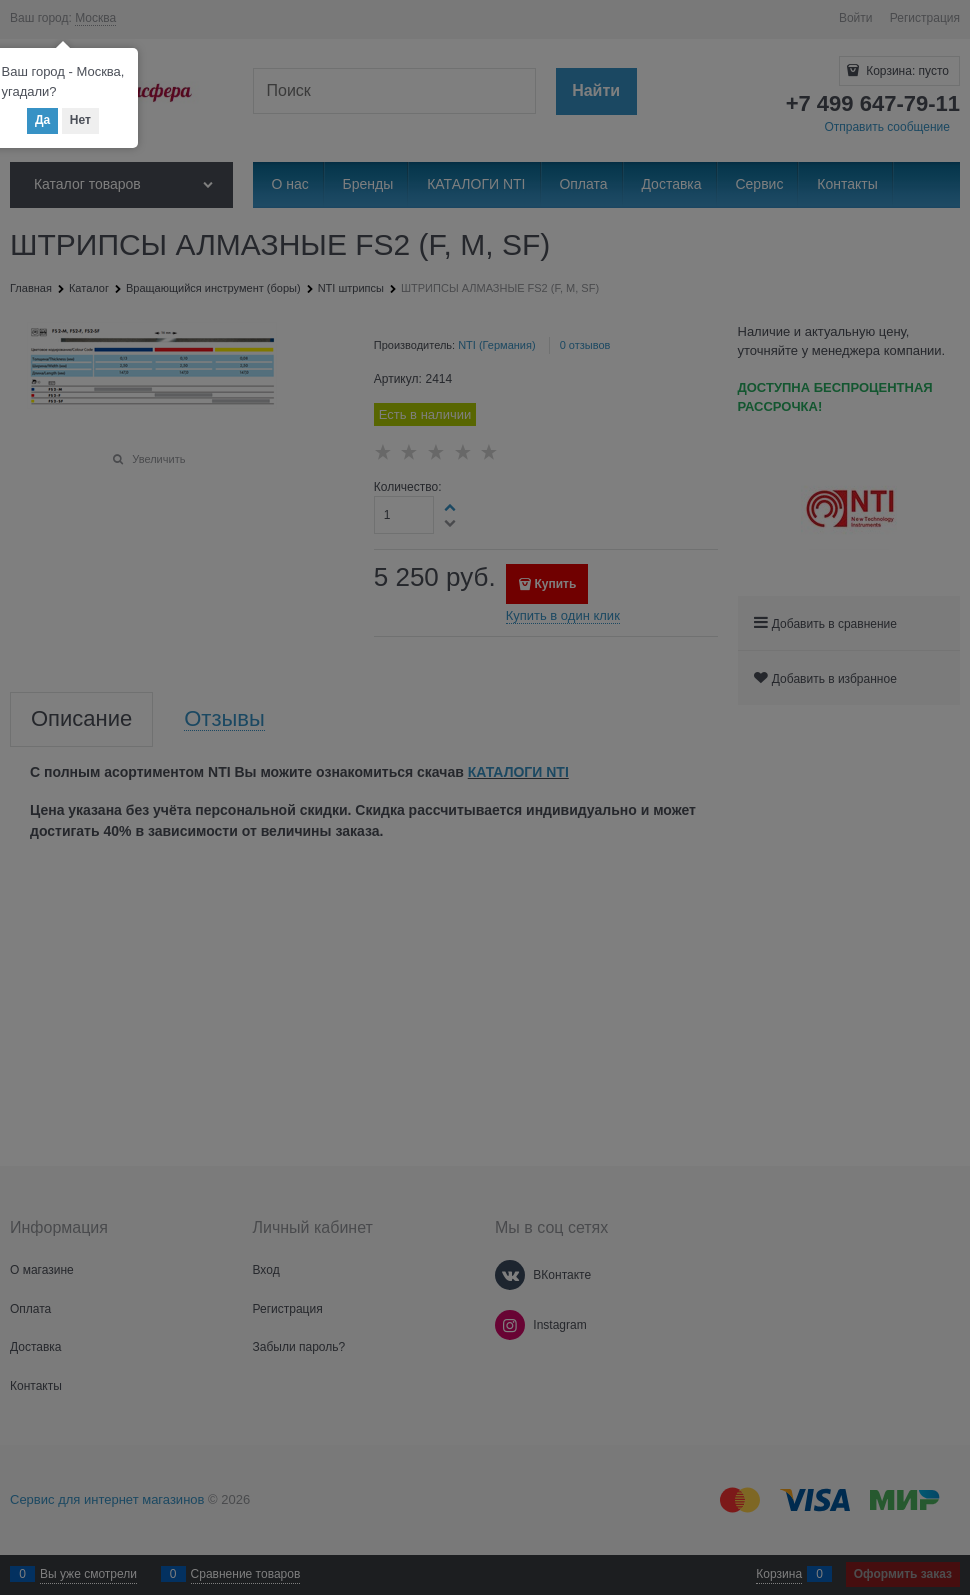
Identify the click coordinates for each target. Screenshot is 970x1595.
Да (42, 120)
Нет (80, 120)
